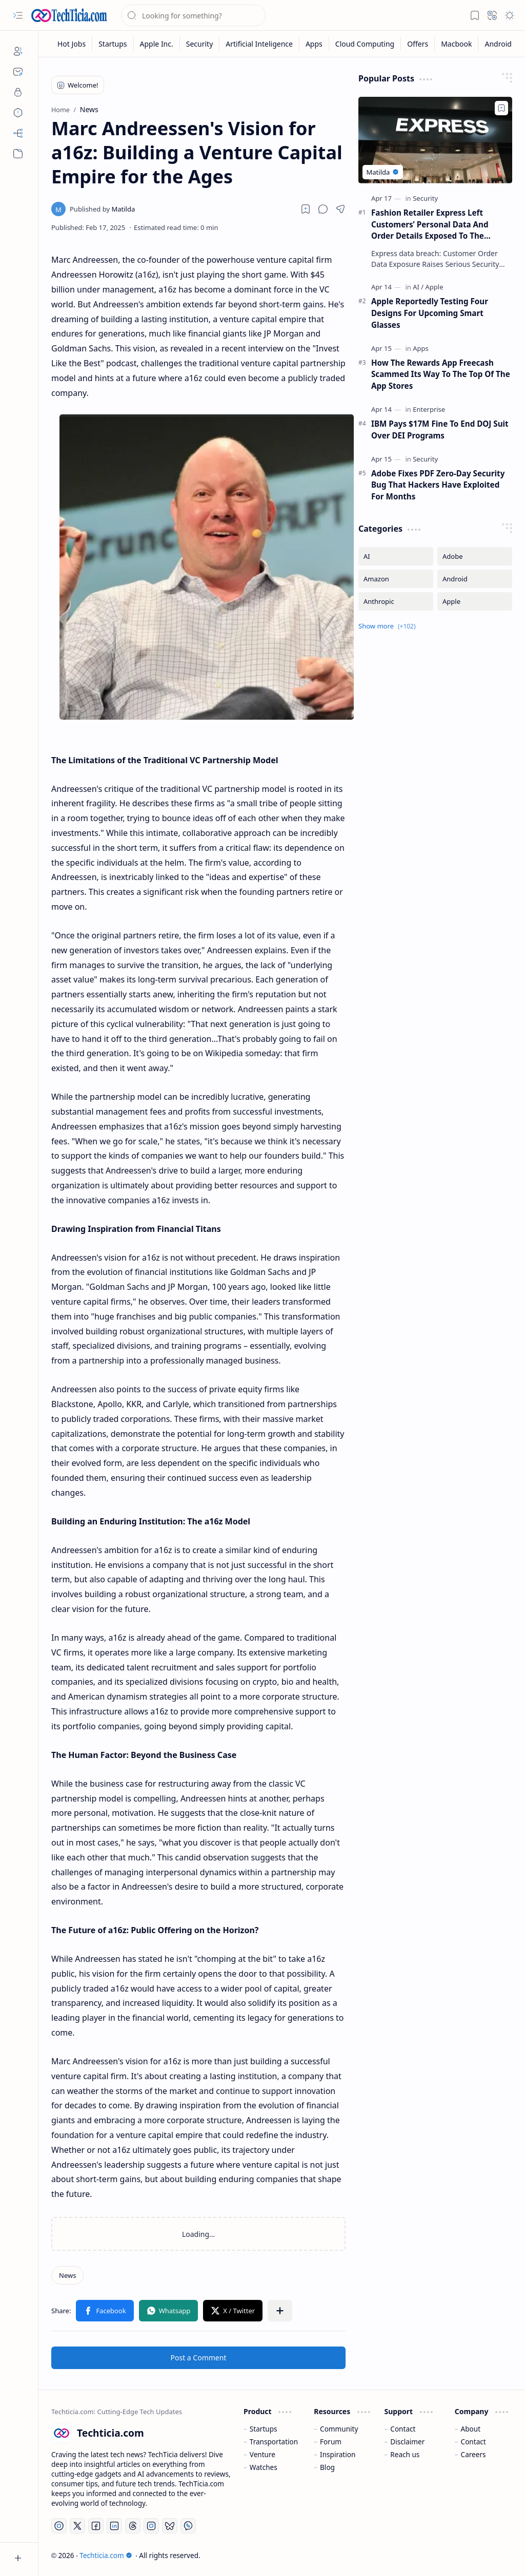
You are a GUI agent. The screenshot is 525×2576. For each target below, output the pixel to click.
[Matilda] (102, 209)
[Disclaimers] (18, 112)
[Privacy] (18, 92)
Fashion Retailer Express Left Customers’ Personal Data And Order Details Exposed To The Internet (430, 224)
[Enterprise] (429, 409)
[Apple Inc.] (157, 44)
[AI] (418, 286)
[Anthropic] (395, 601)
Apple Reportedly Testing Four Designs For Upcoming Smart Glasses (429, 313)
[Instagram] (151, 2525)
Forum (330, 2441)
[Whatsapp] (188, 2525)
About (471, 2429)
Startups (263, 2429)
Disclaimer (407, 2441)
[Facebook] (96, 2525)
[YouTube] (59, 2525)
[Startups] (112, 44)
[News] (67, 2275)
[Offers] (418, 44)
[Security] (200, 44)
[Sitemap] (18, 133)
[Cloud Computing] (365, 44)
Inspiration (337, 2454)
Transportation (274, 2441)
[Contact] (18, 71)
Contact (402, 2429)
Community (339, 2429)
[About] (18, 51)
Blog (327, 2467)
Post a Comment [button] (199, 2357)
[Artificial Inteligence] (259, 44)
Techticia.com (105, 2555)
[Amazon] (395, 579)
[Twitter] (77, 2525)
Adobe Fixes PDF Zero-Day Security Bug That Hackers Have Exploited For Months (437, 485)
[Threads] (132, 2525)
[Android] (497, 44)
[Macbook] (456, 44)
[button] (18, 15)
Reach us (404, 2454)
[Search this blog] (193, 15)
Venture (262, 2454)
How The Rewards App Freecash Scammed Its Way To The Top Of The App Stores (440, 374)
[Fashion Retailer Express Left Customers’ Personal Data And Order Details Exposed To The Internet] (435, 140)
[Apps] (314, 44)
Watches (263, 2467)
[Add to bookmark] (501, 108)
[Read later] (305, 209)
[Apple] (434, 286)
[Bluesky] (169, 2525)
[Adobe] (474, 556)
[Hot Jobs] (71, 44)
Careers (473, 2454)
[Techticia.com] (69, 15)
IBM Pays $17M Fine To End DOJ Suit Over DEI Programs (440, 429)
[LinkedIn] (114, 2525)
